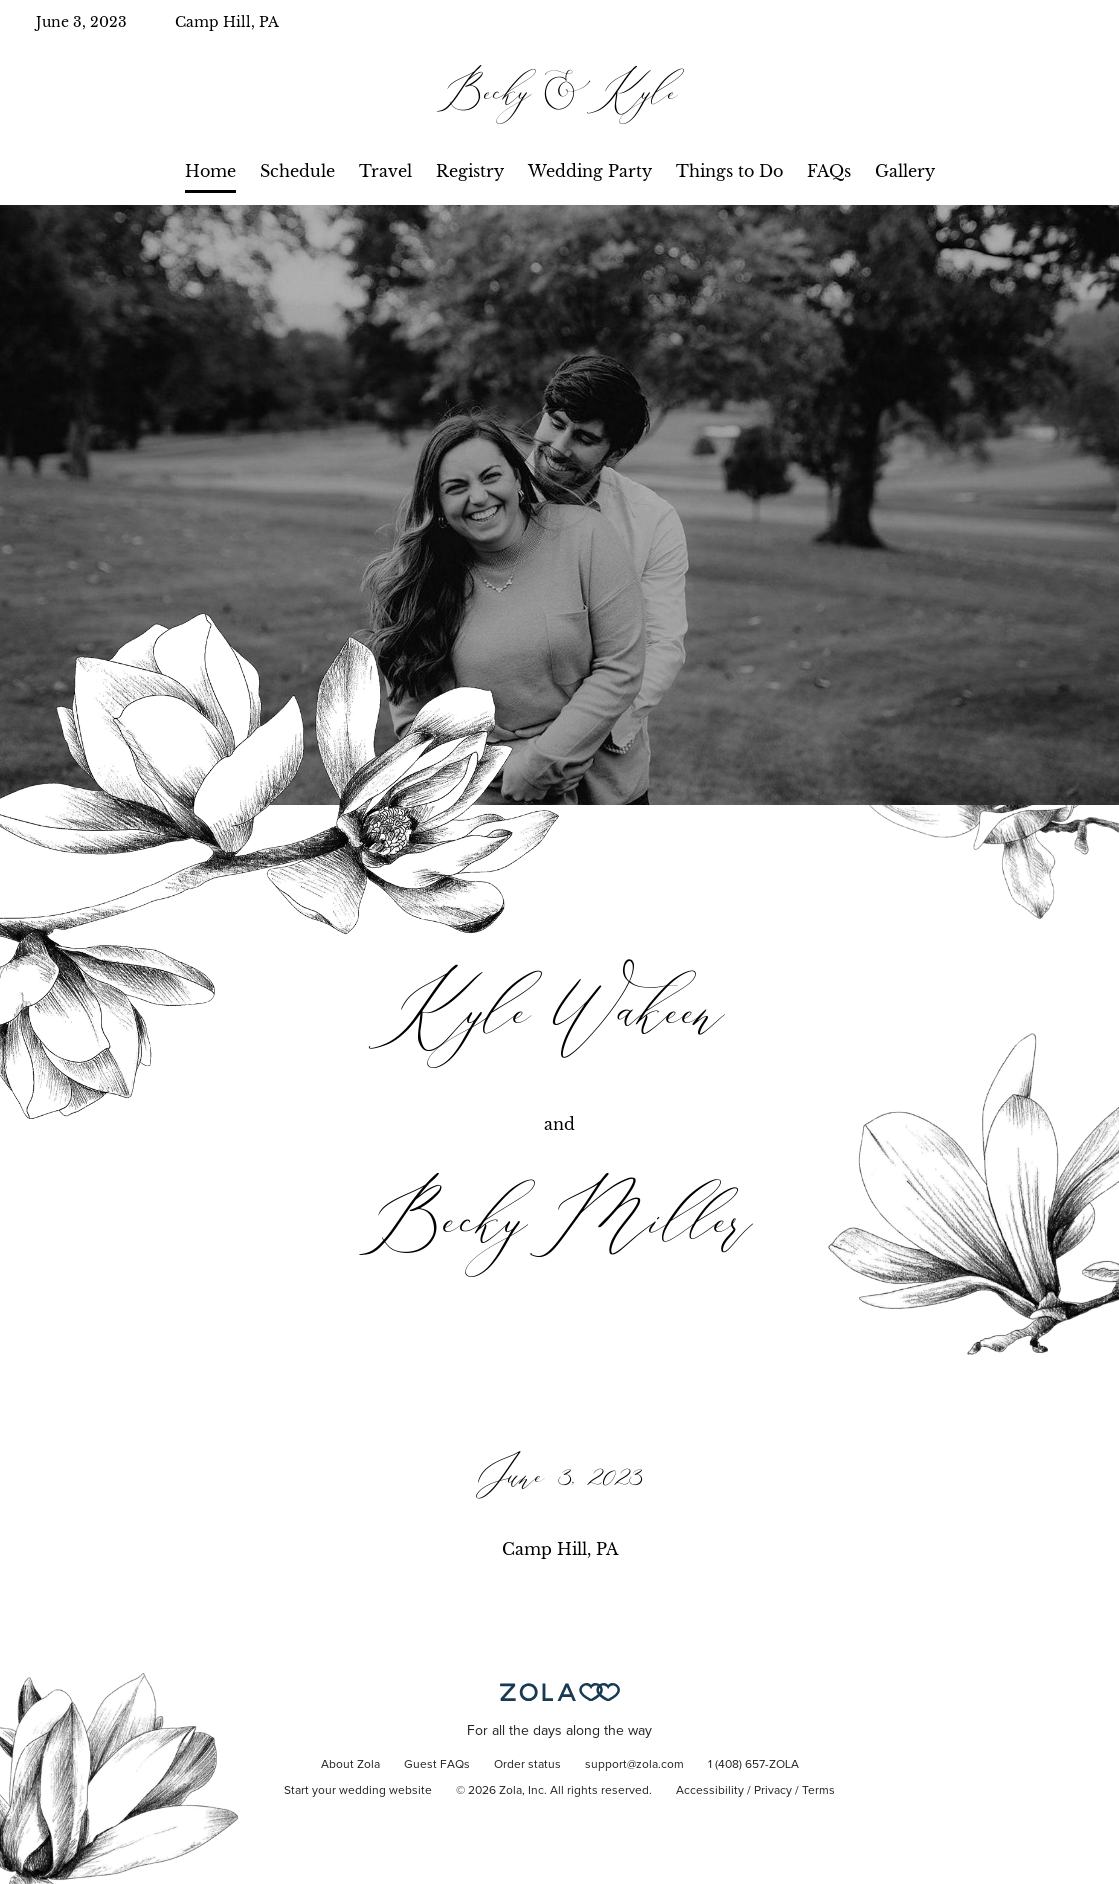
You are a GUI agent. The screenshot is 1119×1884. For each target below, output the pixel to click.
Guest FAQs (437, 1765)
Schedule (297, 171)
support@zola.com (634, 1765)
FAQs (829, 171)
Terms (818, 1791)
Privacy (773, 1791)
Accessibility (710, 1791)
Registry (470, 171)
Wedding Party (590, 171)
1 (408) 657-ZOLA (753, 1765)
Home (210, 171)
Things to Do (729, 171)
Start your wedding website (358, 1791)
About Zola (350, 1765)
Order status (527, 1765)
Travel (385, 171)
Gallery (905, 171)
